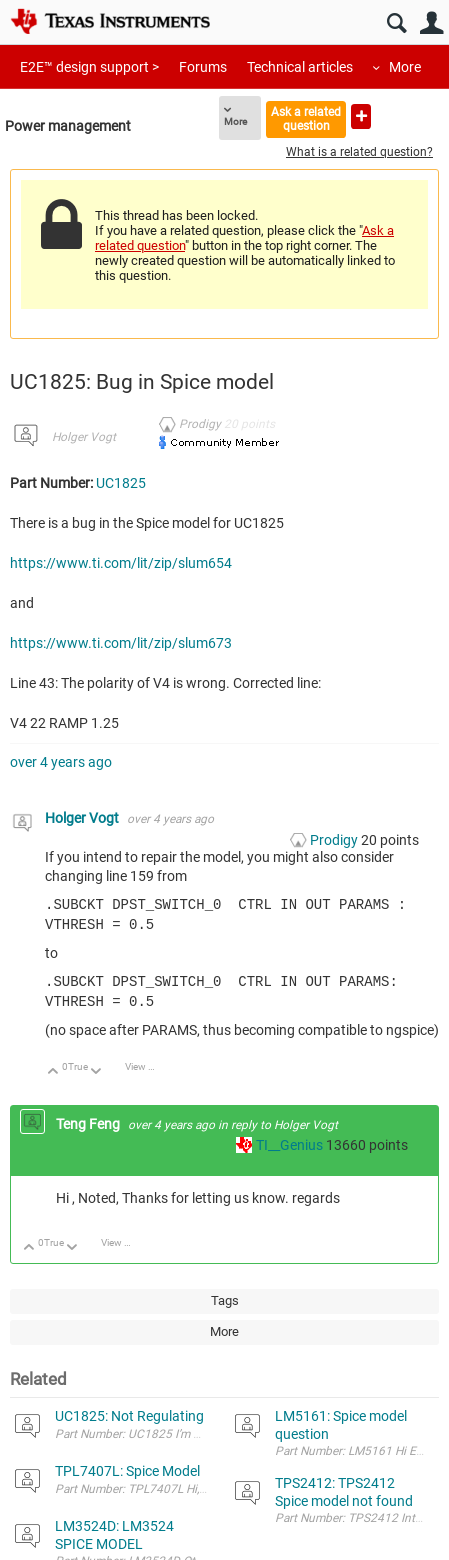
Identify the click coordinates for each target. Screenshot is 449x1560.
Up (53, 1068)
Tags (225, 1296)
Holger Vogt (84, 437)
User (431, 23)
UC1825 (121, 483)
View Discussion (147, 1062)
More (405, 67)
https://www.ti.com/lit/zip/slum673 (121, 643)
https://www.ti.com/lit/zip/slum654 (121, 563)
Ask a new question (361, 116)
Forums (203, 67)
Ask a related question (306, 118)
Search (396, 23)
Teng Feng (89, 1120)
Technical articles (300, 67)
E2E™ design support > (89, 67)
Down (96, 1068)
